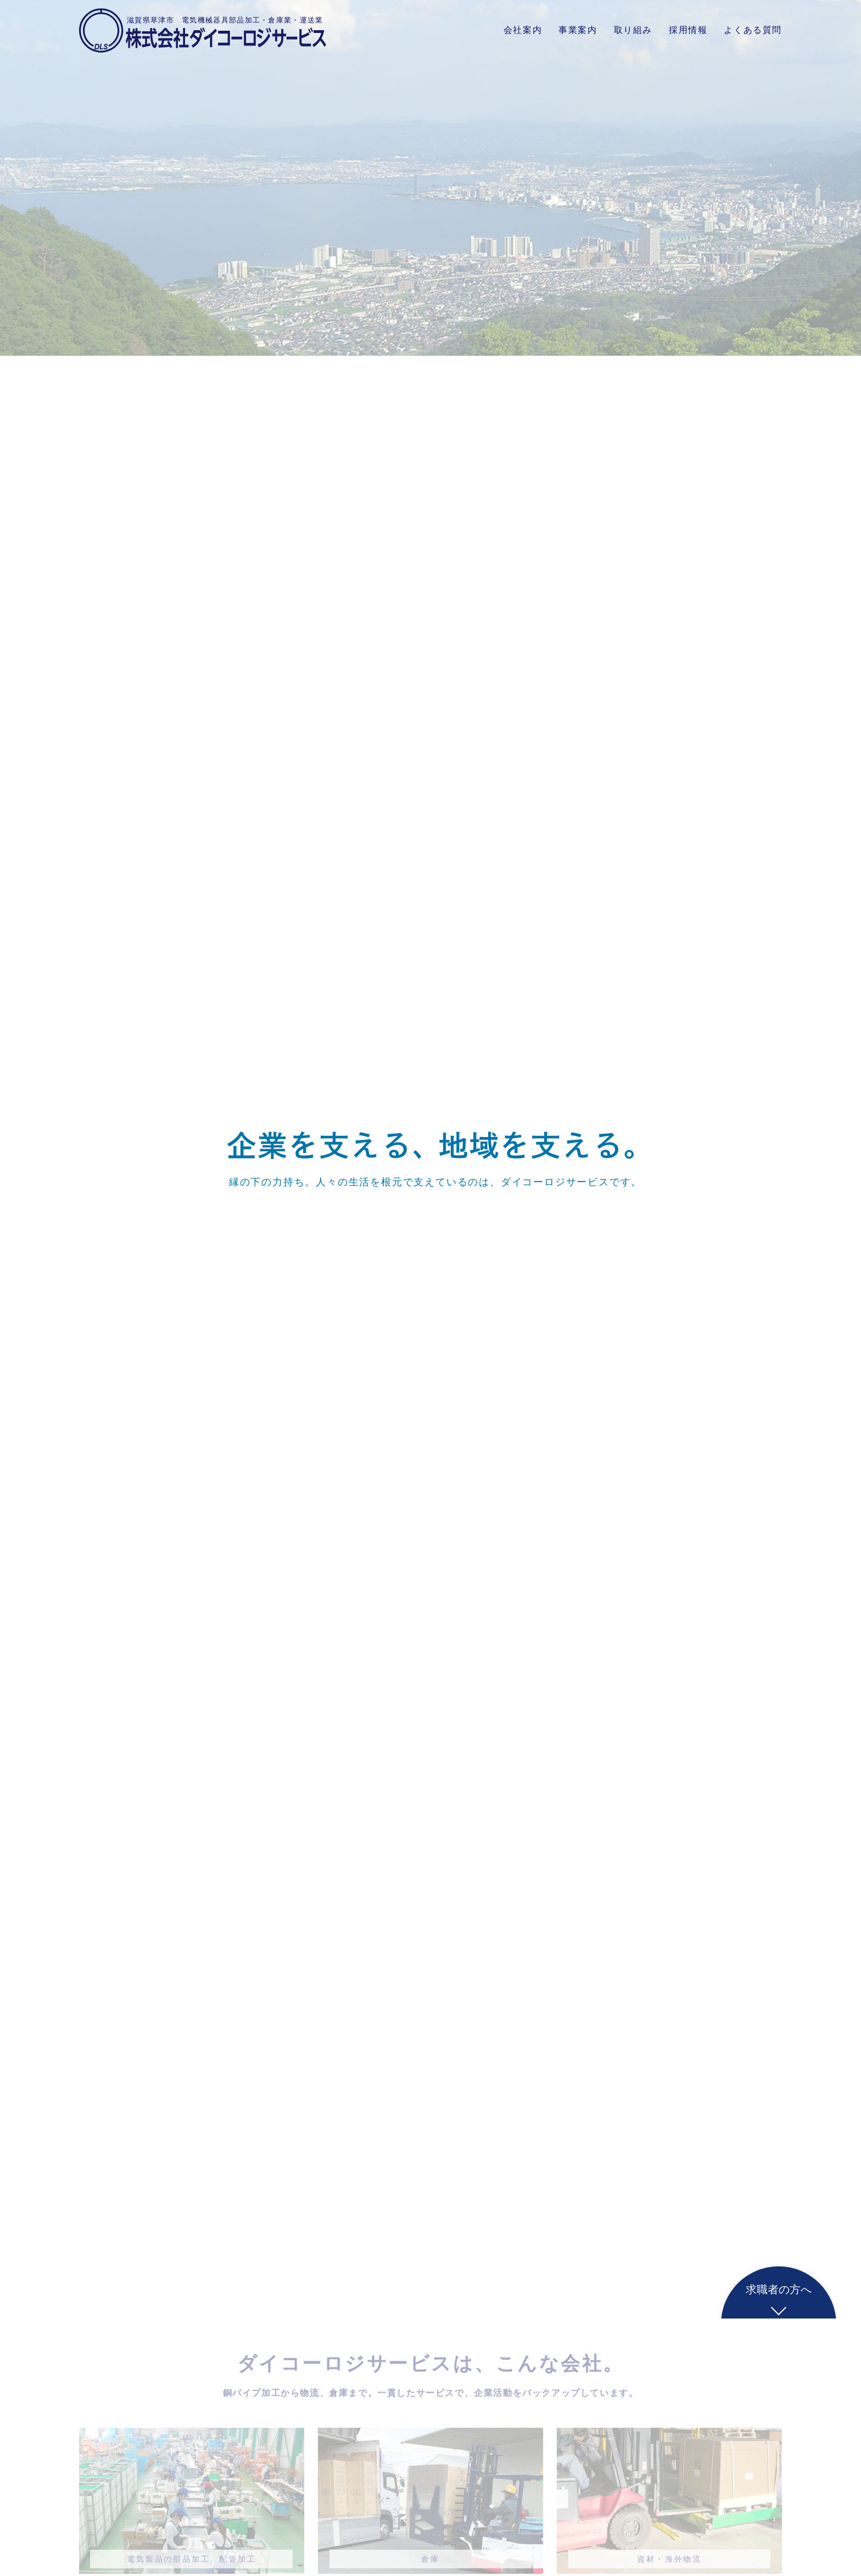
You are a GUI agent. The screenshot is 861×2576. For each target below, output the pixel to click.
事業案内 (577, 30)
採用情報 (688, 30)
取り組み (633, 30)
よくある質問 (753, 30)
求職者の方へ (779, 2289)
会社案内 (523, 30)
